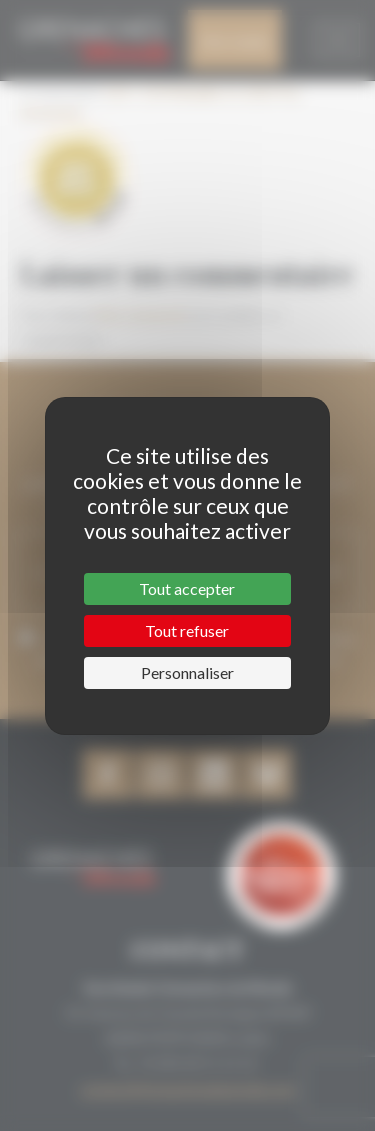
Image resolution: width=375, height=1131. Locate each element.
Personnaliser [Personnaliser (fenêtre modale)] (187, 672)
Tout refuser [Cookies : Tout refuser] (187, 630)
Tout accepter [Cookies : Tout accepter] (187, 588)
